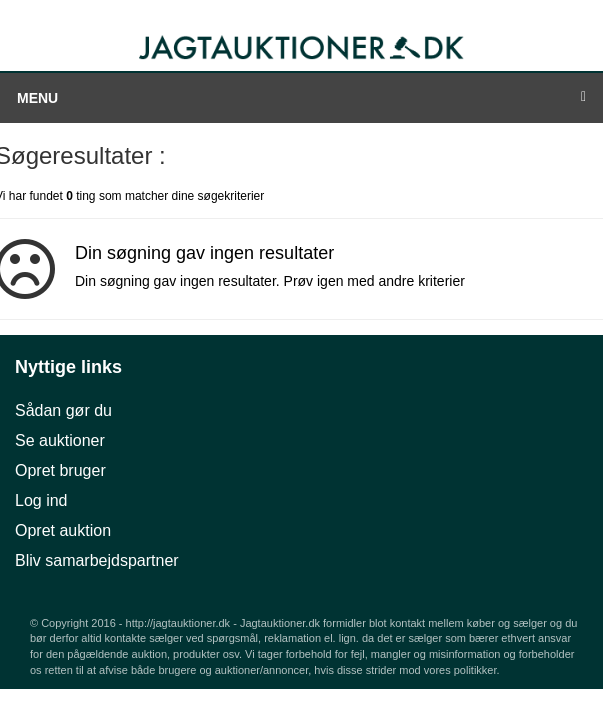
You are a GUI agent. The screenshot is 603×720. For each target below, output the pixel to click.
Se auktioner (60, 440)
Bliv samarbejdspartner (97, 560)
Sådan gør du (63, 410)
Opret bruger (60, 470)
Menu (301, 98)
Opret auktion (63, 530)
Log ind (41, 500)
